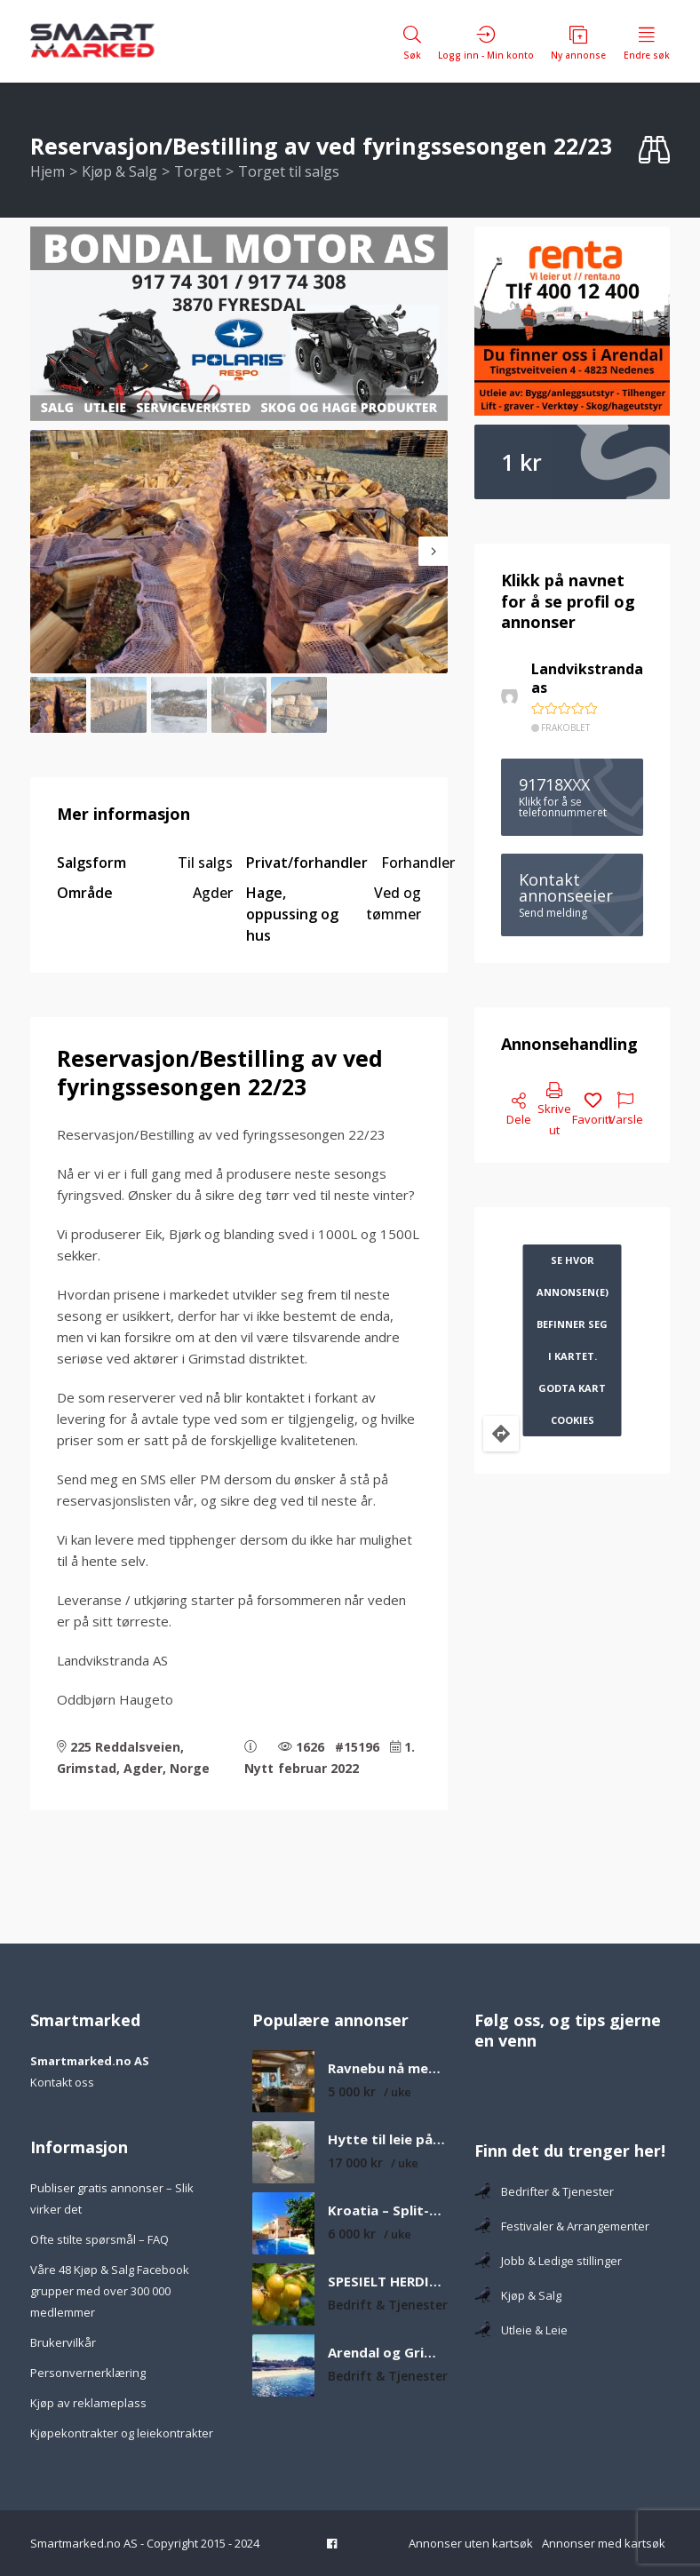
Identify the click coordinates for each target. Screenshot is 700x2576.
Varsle (626, 1110)
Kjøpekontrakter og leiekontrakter (121, 2433)
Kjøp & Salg (119, 171)
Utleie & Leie (521, 2330)
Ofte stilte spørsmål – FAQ (99, 2239)
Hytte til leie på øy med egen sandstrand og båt (388, 2139)
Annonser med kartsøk (603, 2543)
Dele (518, 1110)
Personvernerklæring (88, 2373)
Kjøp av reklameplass (88, 2403)
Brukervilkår (63, 2342)
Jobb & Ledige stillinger (548, 2260)
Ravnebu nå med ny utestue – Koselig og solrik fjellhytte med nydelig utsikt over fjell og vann (388, 2068)
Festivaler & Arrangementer (561, 2226)
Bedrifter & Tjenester (544, 2191)
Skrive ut (554, 1110)
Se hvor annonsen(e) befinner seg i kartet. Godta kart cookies (573, 1340)
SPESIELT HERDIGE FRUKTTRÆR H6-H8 (388, 2281)
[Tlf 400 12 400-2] (572, 322)
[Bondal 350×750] (239, 324)
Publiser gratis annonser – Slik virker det (112, 2198)
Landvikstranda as (587, 678)
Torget (197, 171)
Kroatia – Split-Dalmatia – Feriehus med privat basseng (388, 2210)
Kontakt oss (62, 2082)
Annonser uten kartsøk (471, 2543)
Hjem (47, 171)
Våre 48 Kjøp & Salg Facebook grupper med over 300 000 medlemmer (109, 2291)
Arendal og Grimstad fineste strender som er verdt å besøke (388, 2352)
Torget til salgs (288, 171)
